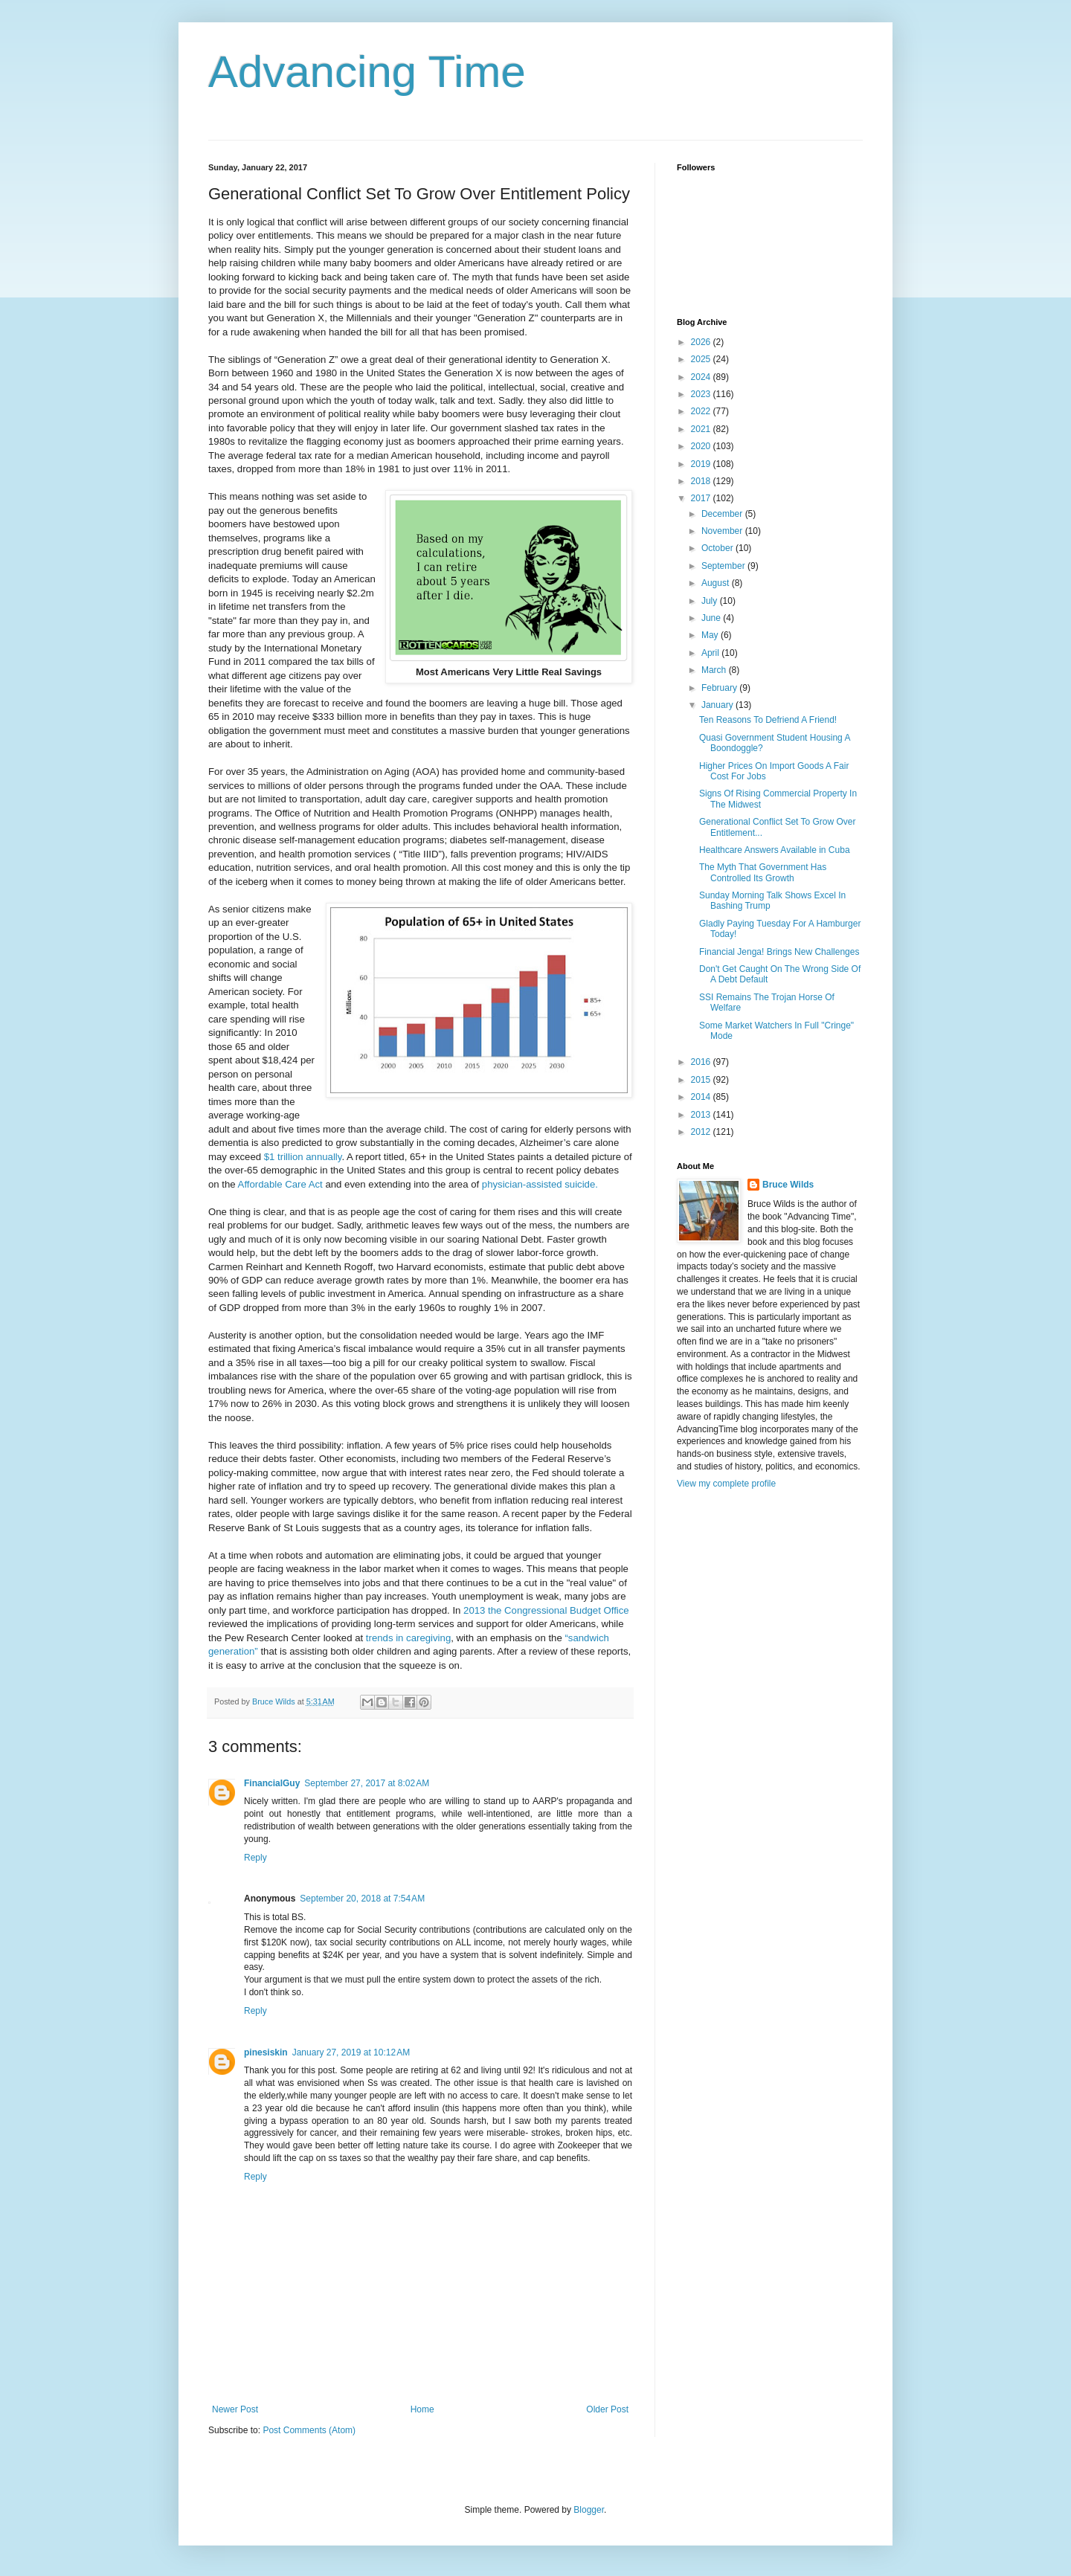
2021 (702, 429)
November (723, 531)
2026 (702, 342)
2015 (702, 1080)
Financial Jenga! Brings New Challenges (779, 952)
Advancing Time (367, 72)
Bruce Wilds (788, 1184)
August (716, 583)
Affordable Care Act (280, 1184)
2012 (702, 1132)
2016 (702, 1062)
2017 (702, 498)
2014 (702, 1097)
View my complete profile (726, 1483)
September (724, 566)
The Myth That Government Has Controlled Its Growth (762, 872)
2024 (702, 377)
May (711, 635)
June (712, 618)
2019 (702, 464)
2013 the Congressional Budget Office (546, 1610)
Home (422, 2409)
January (718, 705)
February (720, 688)
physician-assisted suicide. (540, 1184)
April (711, 653)
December (723, 514)
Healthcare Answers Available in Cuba (774, 850)
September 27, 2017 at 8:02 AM (366, 1783)
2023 (702, 394)
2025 (702, 359)
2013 (702, 1115)
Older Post (607, 2409)
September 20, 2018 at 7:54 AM (362, 1898)
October (718, 548)
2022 (702, 411)
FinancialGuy (272, 1783)
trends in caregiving (408, 1637)
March (715, 670)
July (710, 601)
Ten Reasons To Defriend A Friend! (768, 720)
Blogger (588, 2510)
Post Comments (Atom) (309, 2430)
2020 (702, 446)
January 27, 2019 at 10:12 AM (351, 2052)
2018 (702, 481)
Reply (255, 1857)
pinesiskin (266, 2052)
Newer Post (235, 2409)
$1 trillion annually (303, 1156)
